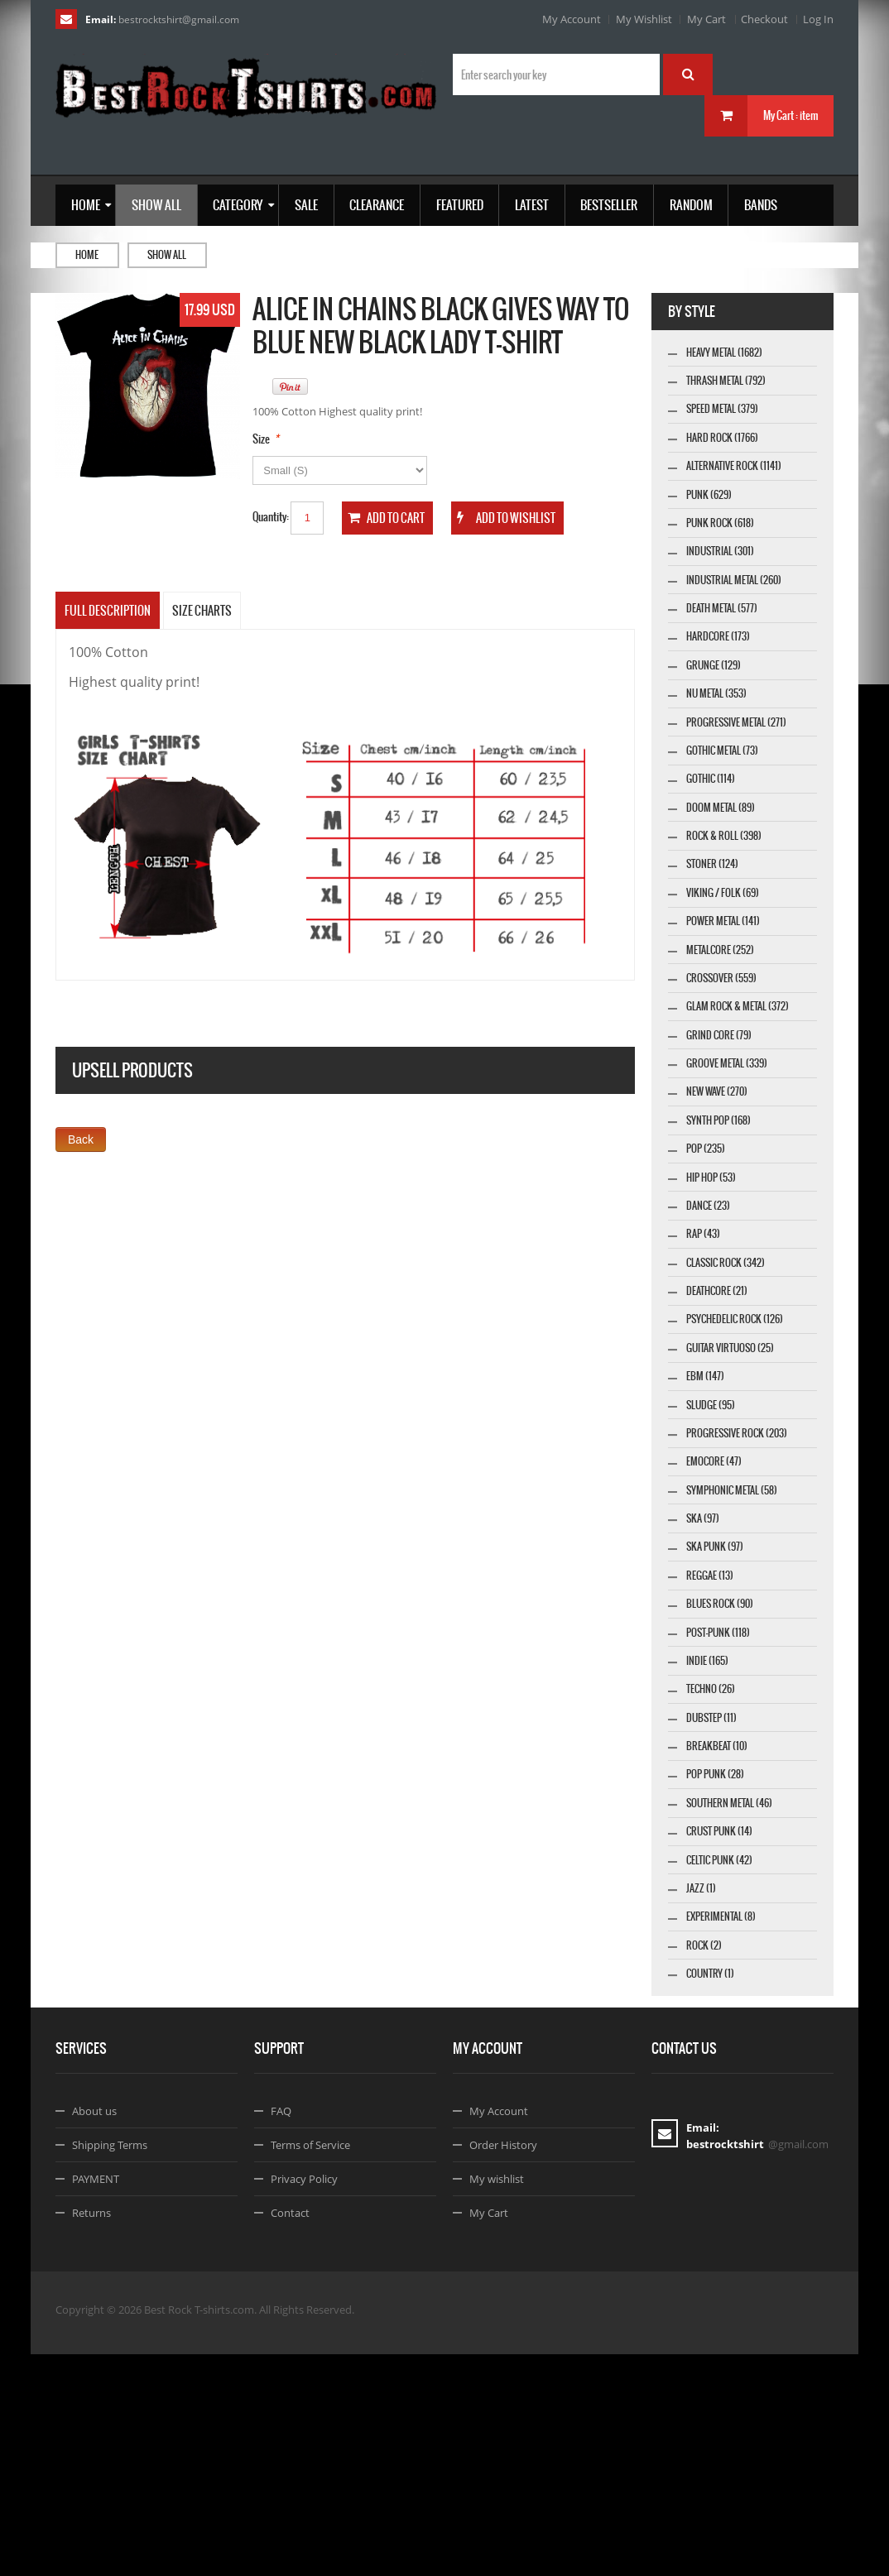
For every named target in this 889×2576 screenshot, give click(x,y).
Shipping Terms (109, 2366)
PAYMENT (95, 2400)
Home (87, 254)
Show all (166, 254)
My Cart (706, 19)
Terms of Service (310, 2366)
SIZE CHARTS (202, 611)
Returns (91, 2434)
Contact (290, 2434)
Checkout (764, 19)
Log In (818, 19)
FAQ (281, 2332)
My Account (571, 19)
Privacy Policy (304, 2400)
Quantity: (270, 517)
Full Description (108, 611)
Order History (503, 2366)
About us (94, 2332)
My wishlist (496, 2400)
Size (261, 439)
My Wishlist (644, 19)
